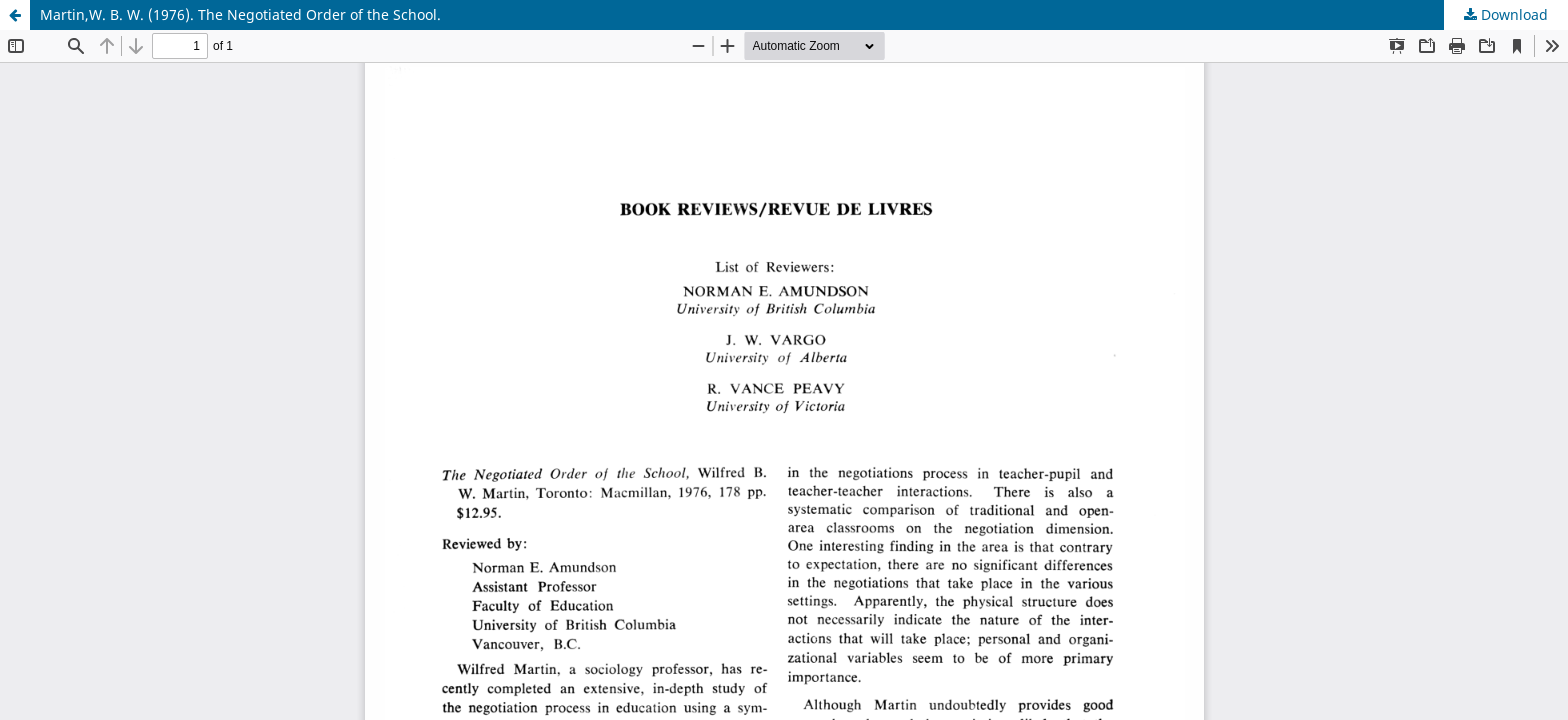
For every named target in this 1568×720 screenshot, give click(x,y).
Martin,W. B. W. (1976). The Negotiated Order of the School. (240, 14)
